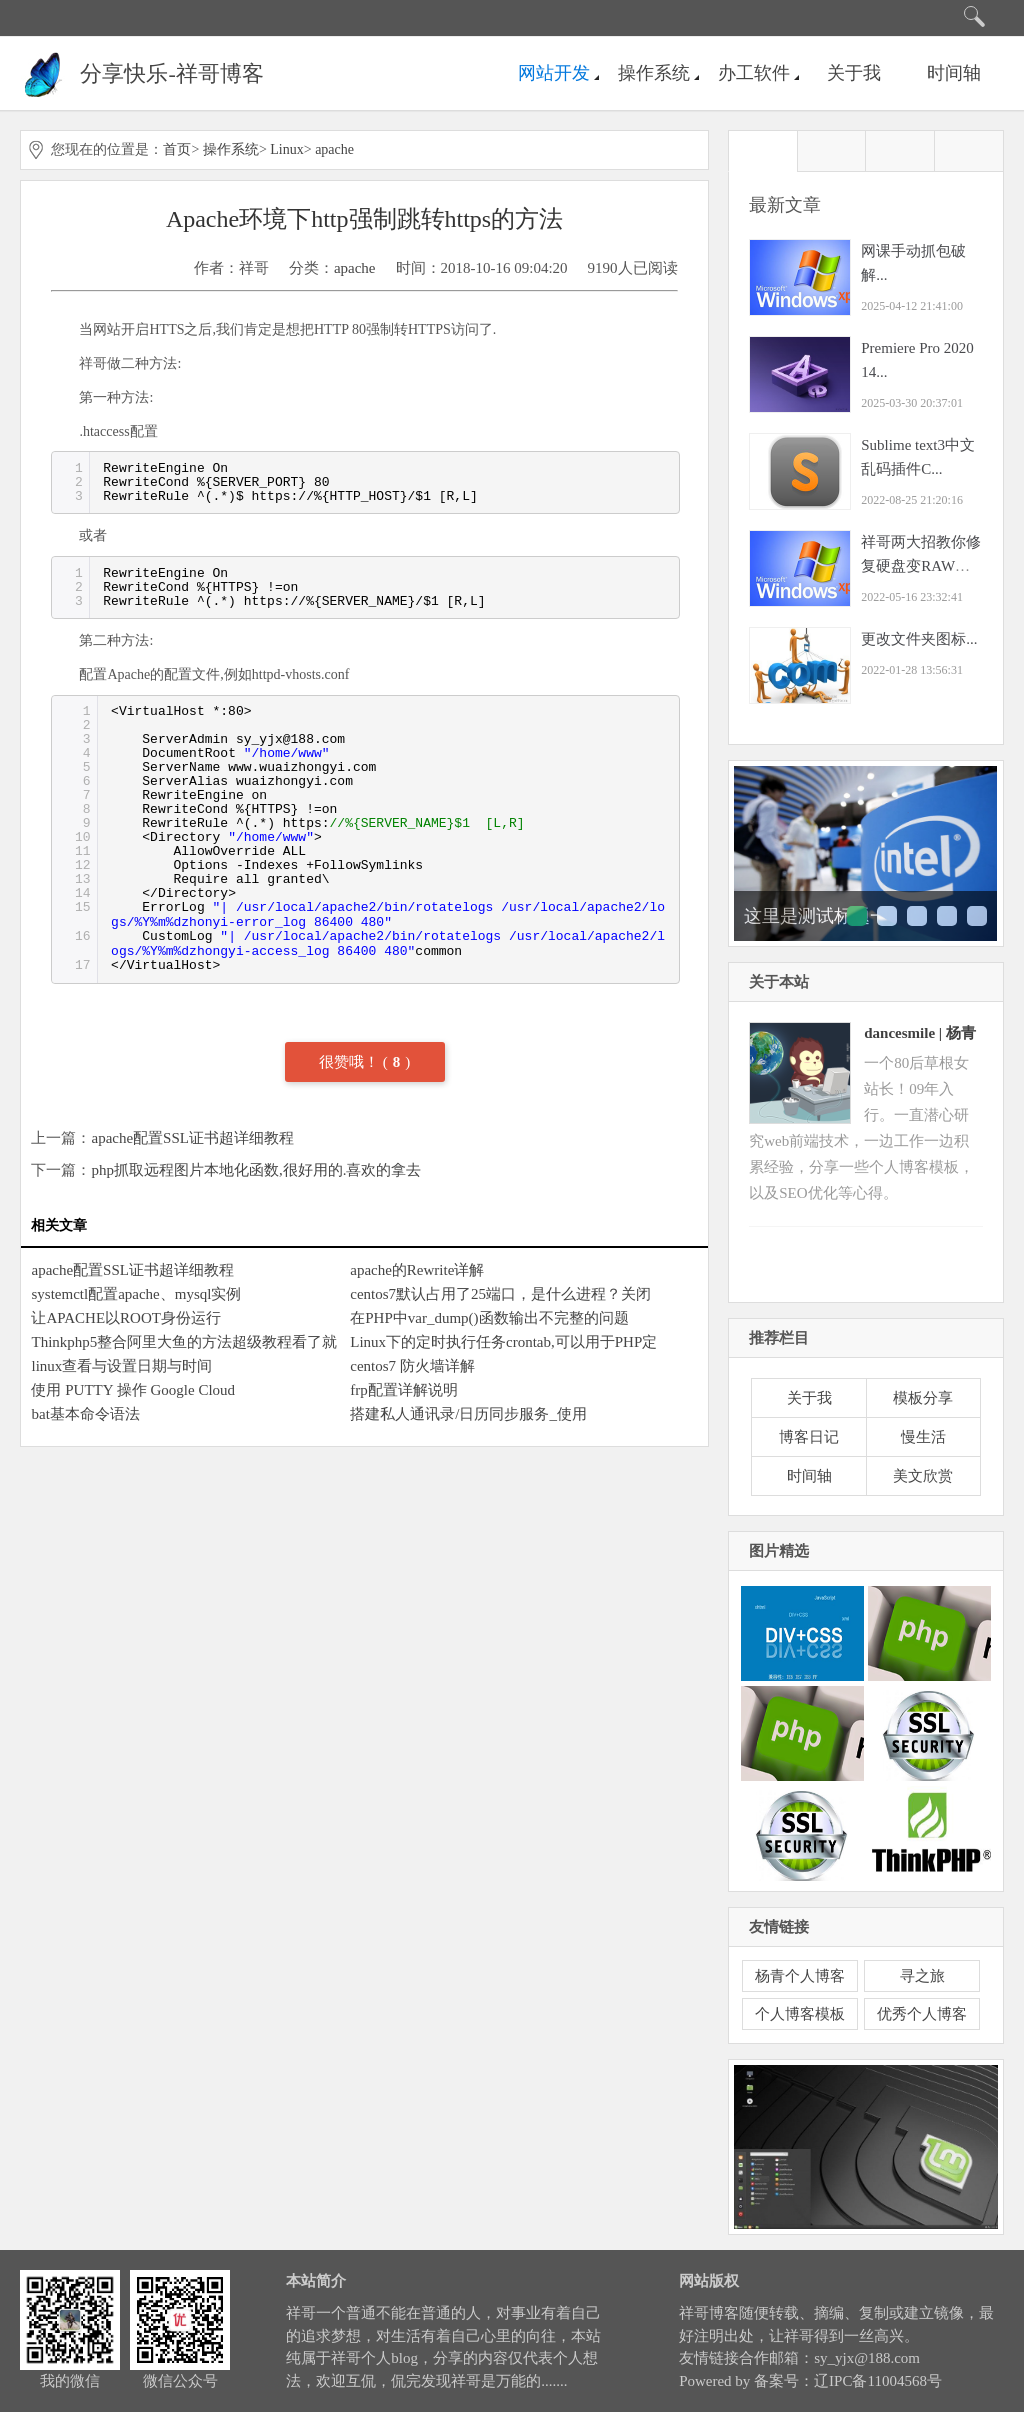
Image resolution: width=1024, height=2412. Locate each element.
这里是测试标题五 (977, 916)
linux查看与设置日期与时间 (121, 1366)
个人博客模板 (800, 2014)
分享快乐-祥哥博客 (171, 73)
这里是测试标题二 (887, 916)
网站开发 (554, 73)
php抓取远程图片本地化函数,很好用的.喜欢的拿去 (256, 1170)
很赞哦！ (351, 1062)
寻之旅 (922, 1976)
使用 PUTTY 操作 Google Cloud (133, 1390)
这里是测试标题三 (917, 916)
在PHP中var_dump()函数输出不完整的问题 (489, 1318)
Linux (286, 149)
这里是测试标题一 (816, 916)
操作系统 (654, 73)
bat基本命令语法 (85, 1414)
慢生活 (923, 1437)
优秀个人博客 (922, 2014)
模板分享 (923, 1398)
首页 (177, 149)
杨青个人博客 (800, 1976)
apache (334, 149)
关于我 (854, 73)
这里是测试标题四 (947, 916)
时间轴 (954, 73)
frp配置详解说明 (404, 1390)
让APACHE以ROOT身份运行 (125, 1318)
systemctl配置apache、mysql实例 (136, 1294)
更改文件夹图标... (919, 639)
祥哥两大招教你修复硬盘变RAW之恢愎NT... (921, 566)
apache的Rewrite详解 (417, 1270)
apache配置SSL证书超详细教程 (192, 1138)
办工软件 (754, 73)
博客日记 (809, 1437)
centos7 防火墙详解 (412, 1366)
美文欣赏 (923, 1476)
